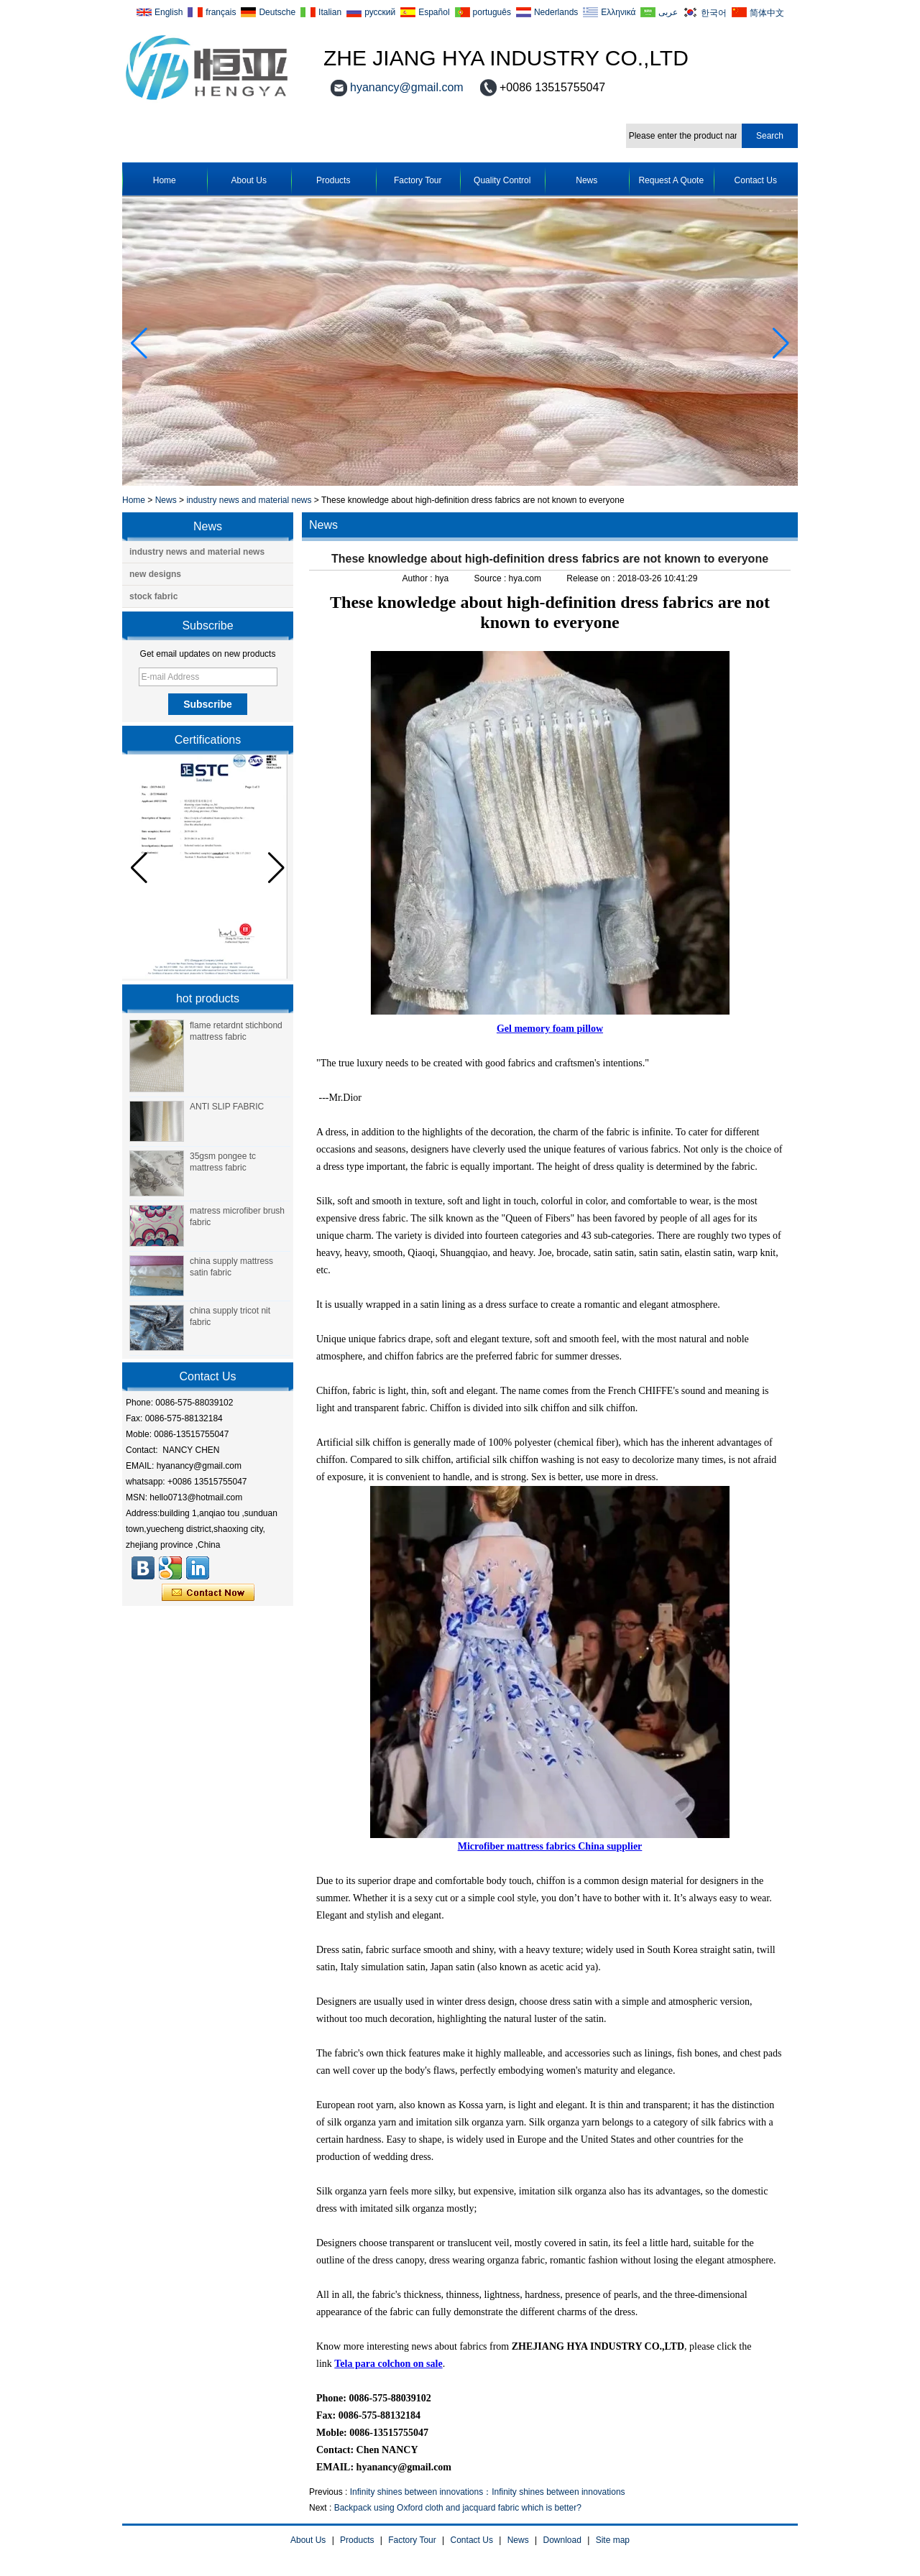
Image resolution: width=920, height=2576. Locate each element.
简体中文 (767, 12)
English (169, 12)
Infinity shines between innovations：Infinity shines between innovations (487, 2492)
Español (433, 12)
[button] (781, 343)
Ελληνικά (618, 12)
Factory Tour (417, 180)
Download (562, 2540)
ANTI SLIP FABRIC (227, 1107)
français (221, 12)
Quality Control (502, 180)
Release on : (591, 578)
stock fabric (153, 596)
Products (333, 180)
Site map (613, 2540)
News (586, 180)
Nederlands (556, 12)
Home (164, 180)
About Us (249, 180)
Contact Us (756, 180)
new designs (155, 574)
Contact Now (208, 1593)
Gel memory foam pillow (550, 1028)
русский (379, 12)
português (492, 12)
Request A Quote (671, 180)
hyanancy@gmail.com (407, 87)
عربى (668, 12)
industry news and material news (248, 500)
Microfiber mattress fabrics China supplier (550, 1846)
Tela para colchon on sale (388, 2363)
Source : (491, 578)
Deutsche (277, 12)
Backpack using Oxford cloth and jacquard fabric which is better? (457, 2508)
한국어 (714, 12)
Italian (329, 12)
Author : (418, 578)
